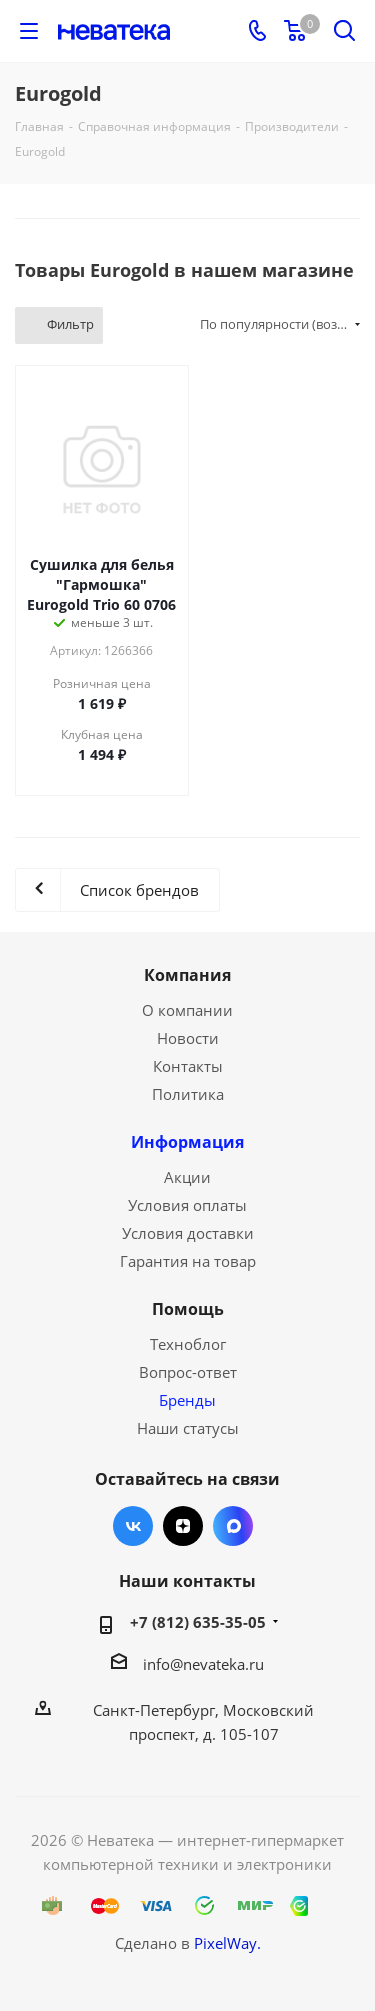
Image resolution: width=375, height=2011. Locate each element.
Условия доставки (188, 1233)
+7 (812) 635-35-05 (198, 1622)
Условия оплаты (187, 1205)
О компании (187, 1010)
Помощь (188, 1309)
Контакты (188, 1066)
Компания (187, 975)
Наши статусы (188, 1428)
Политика (188, 1094)
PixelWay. (227, 1943)
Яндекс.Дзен (183, 1526)
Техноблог (188, 1344)
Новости (188, 1038)
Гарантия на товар (188, 1261)
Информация (187, 1142)
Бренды (187, 1400)
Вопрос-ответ (188, 1372)
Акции (187, 1177)
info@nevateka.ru (203, 1664)
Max (233, 1526)
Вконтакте (133, 1526)
